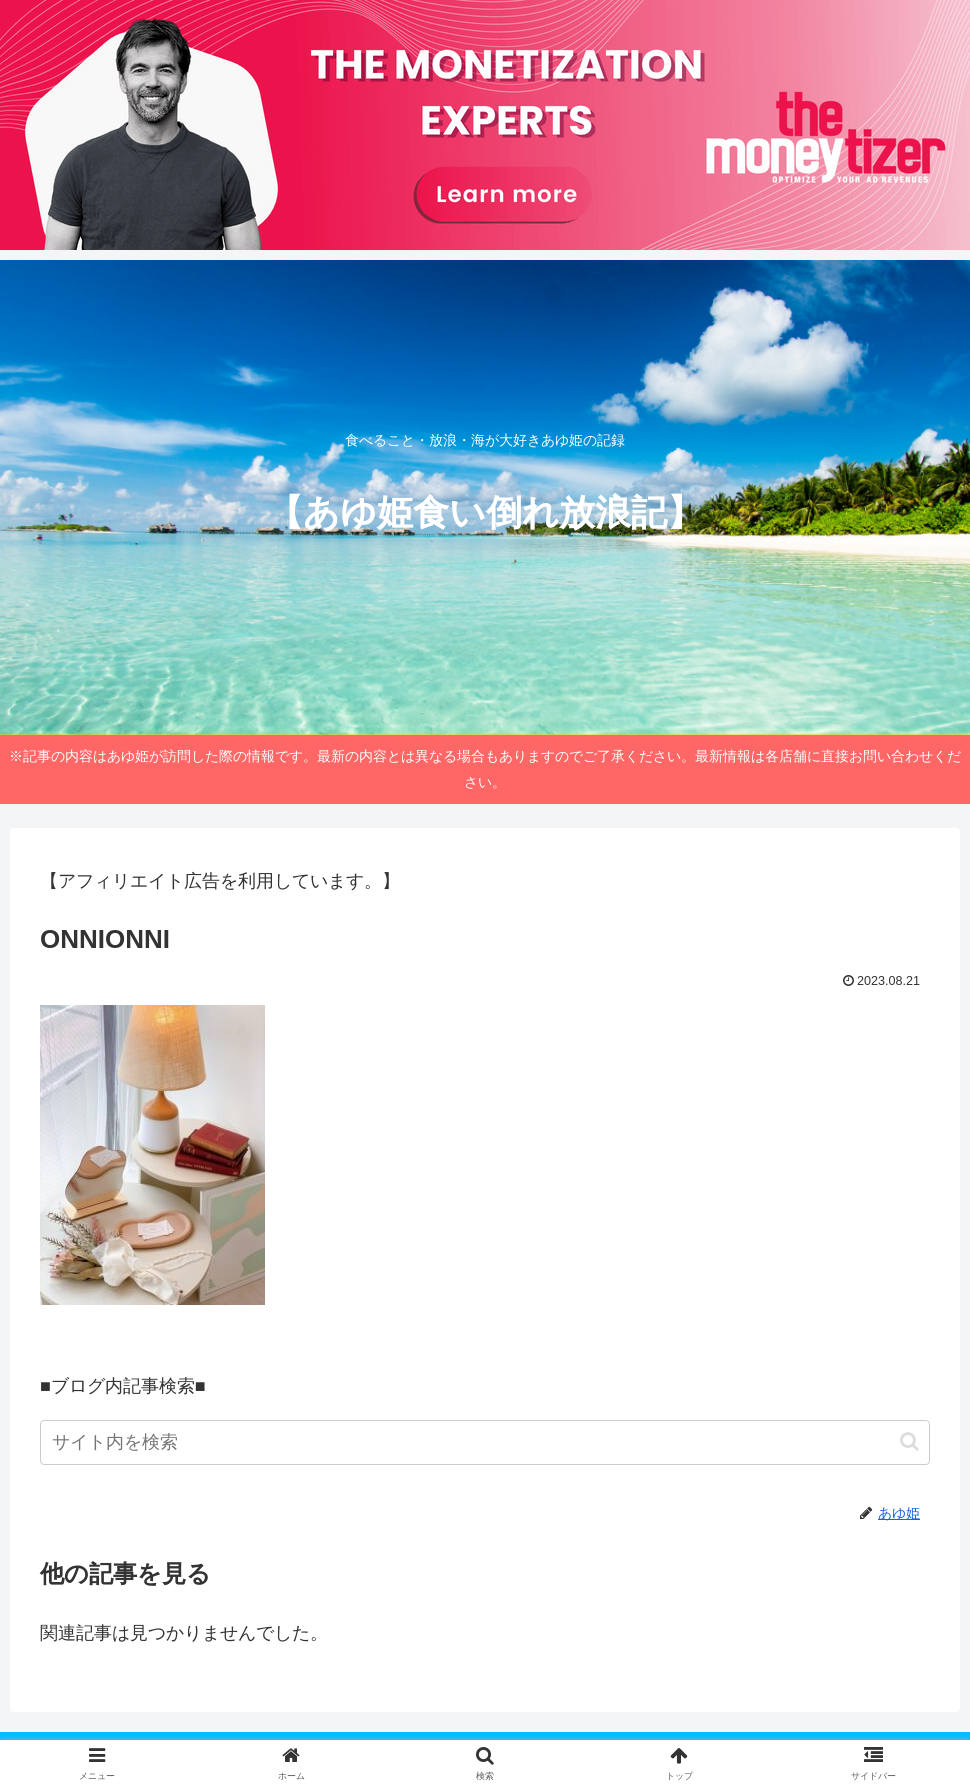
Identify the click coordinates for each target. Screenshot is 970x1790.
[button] (909, 1441)
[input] (485, 1442)
